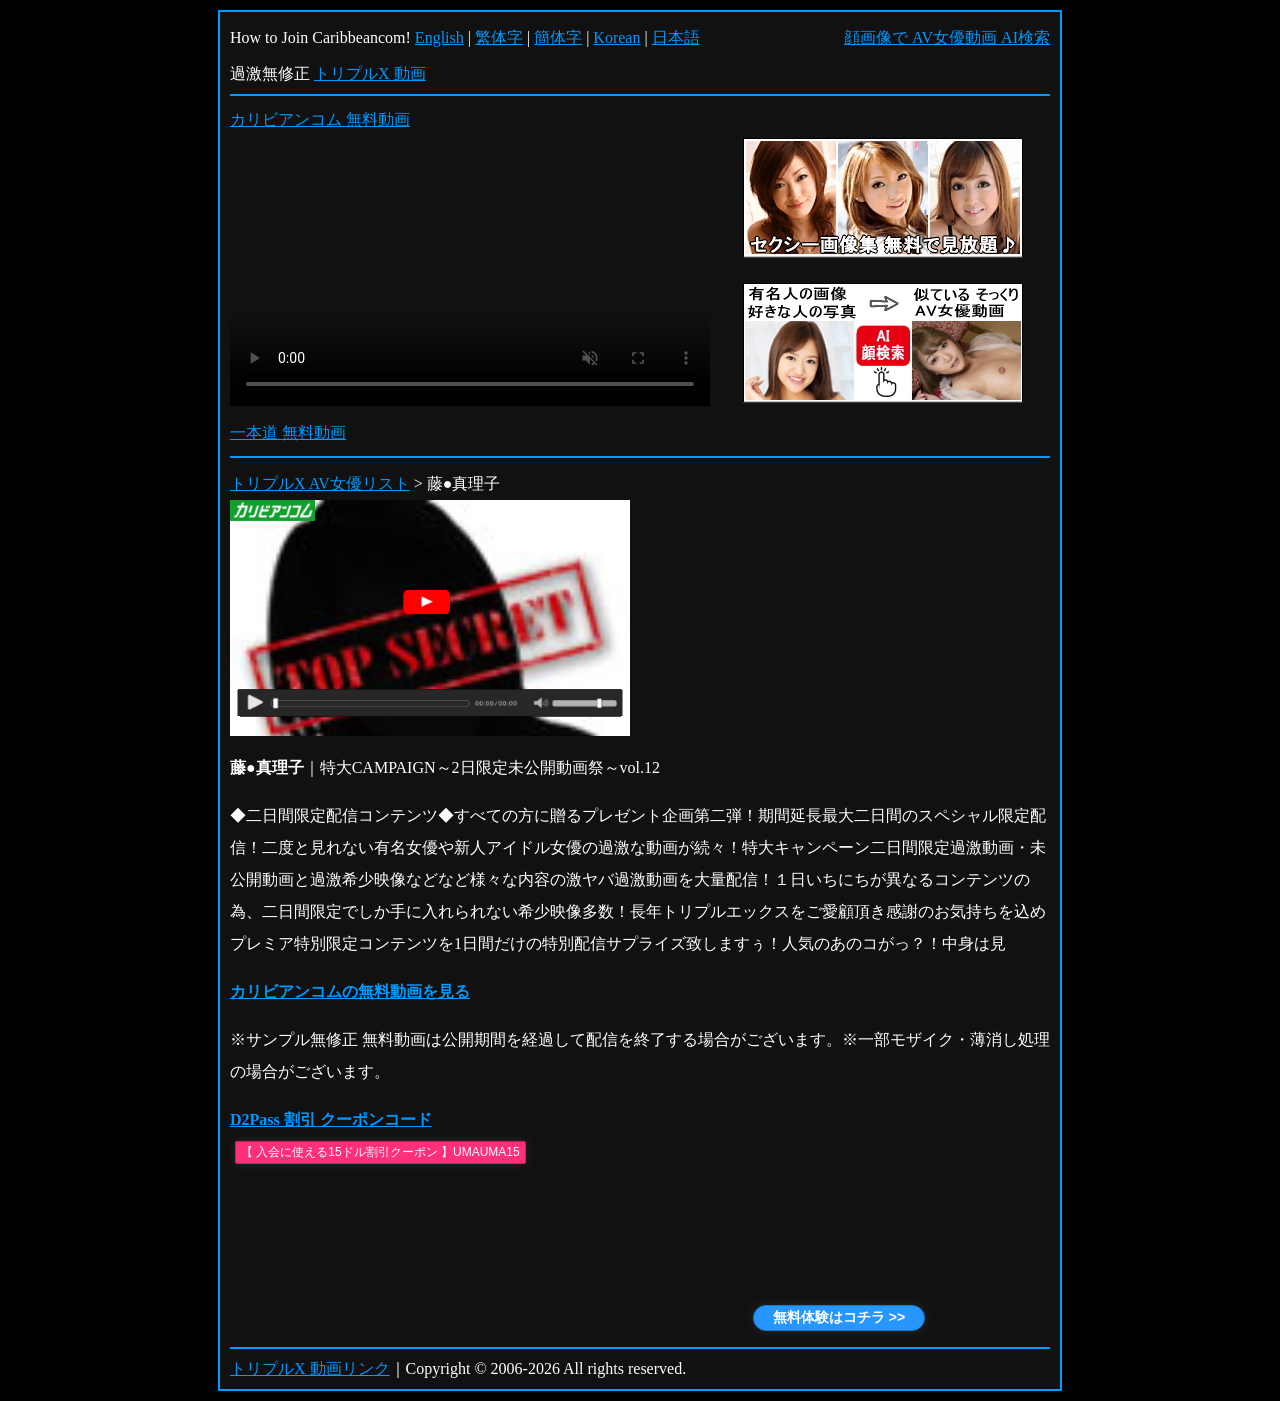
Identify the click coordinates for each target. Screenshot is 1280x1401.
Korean (616, 37)
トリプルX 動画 (370, 73)
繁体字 (499, 37)
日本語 (676, 37)
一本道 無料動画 (288, 432)
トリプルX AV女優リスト (320, 483)
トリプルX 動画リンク (310, 1368)
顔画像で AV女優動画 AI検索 (947, 37)
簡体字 (558, 37)
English (439, 37)
